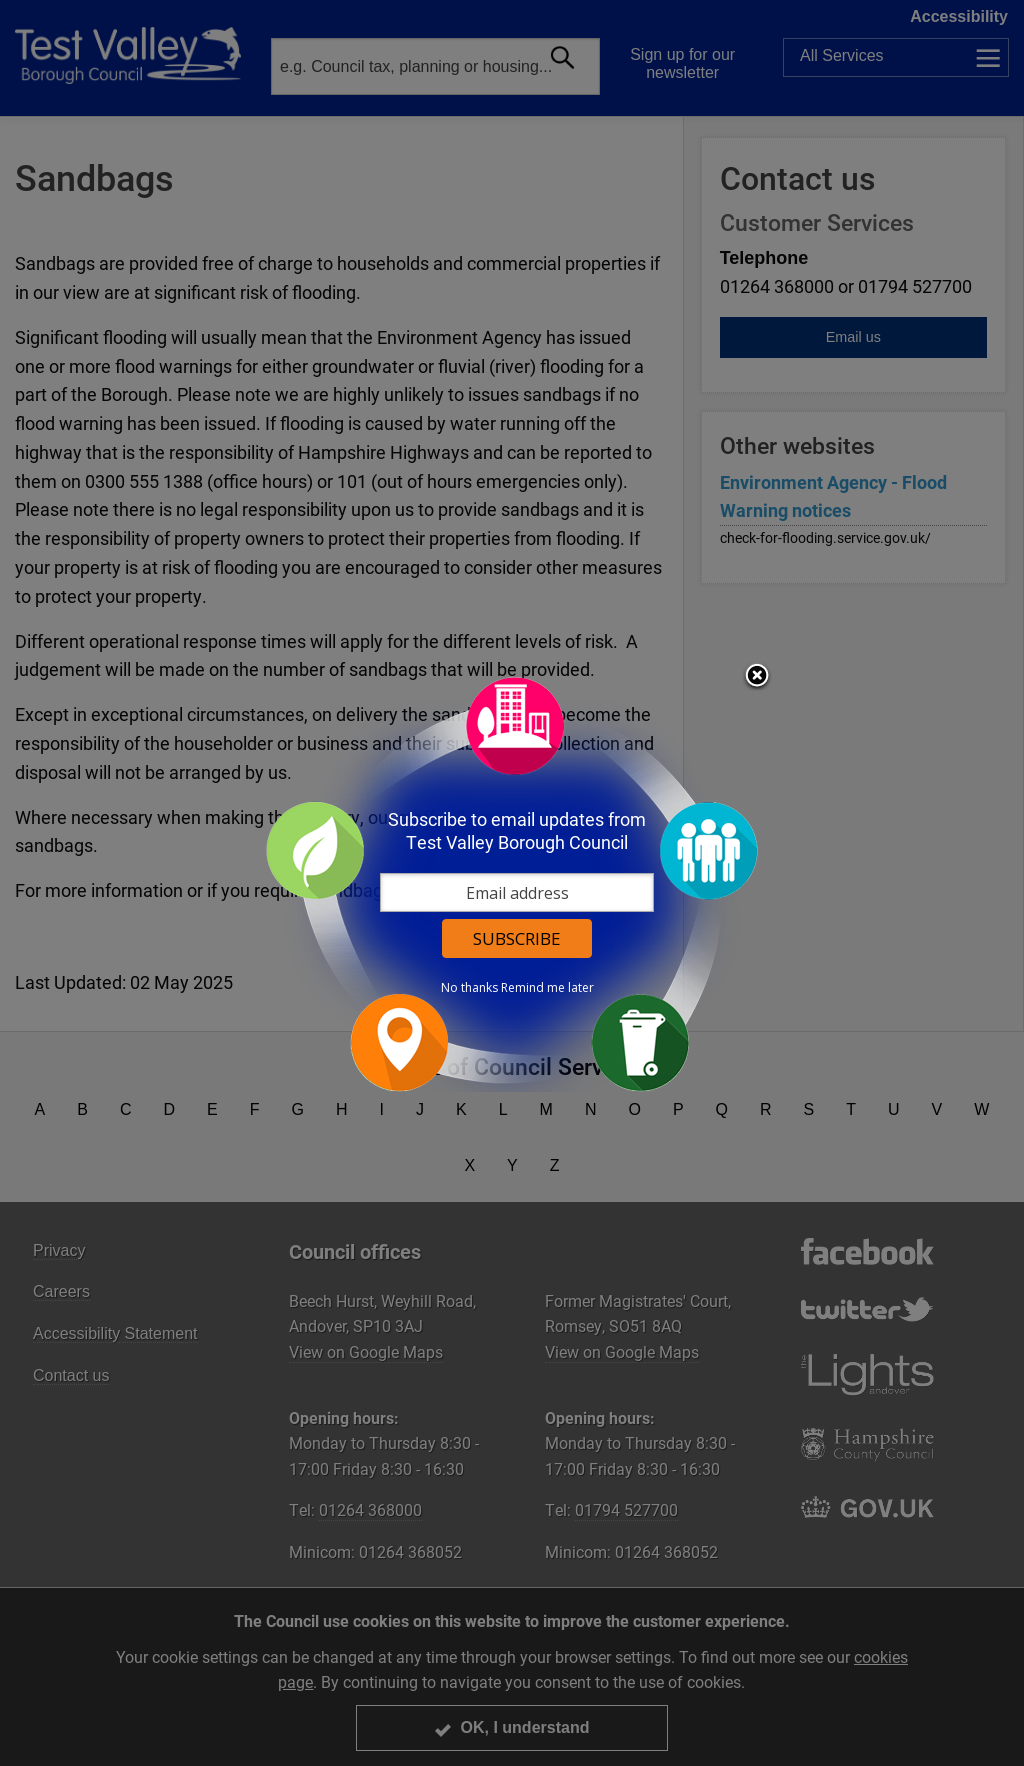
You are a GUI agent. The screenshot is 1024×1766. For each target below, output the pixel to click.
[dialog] (512, 883)
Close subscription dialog (757, 677)
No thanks (469, 988)
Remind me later (547, 988)
